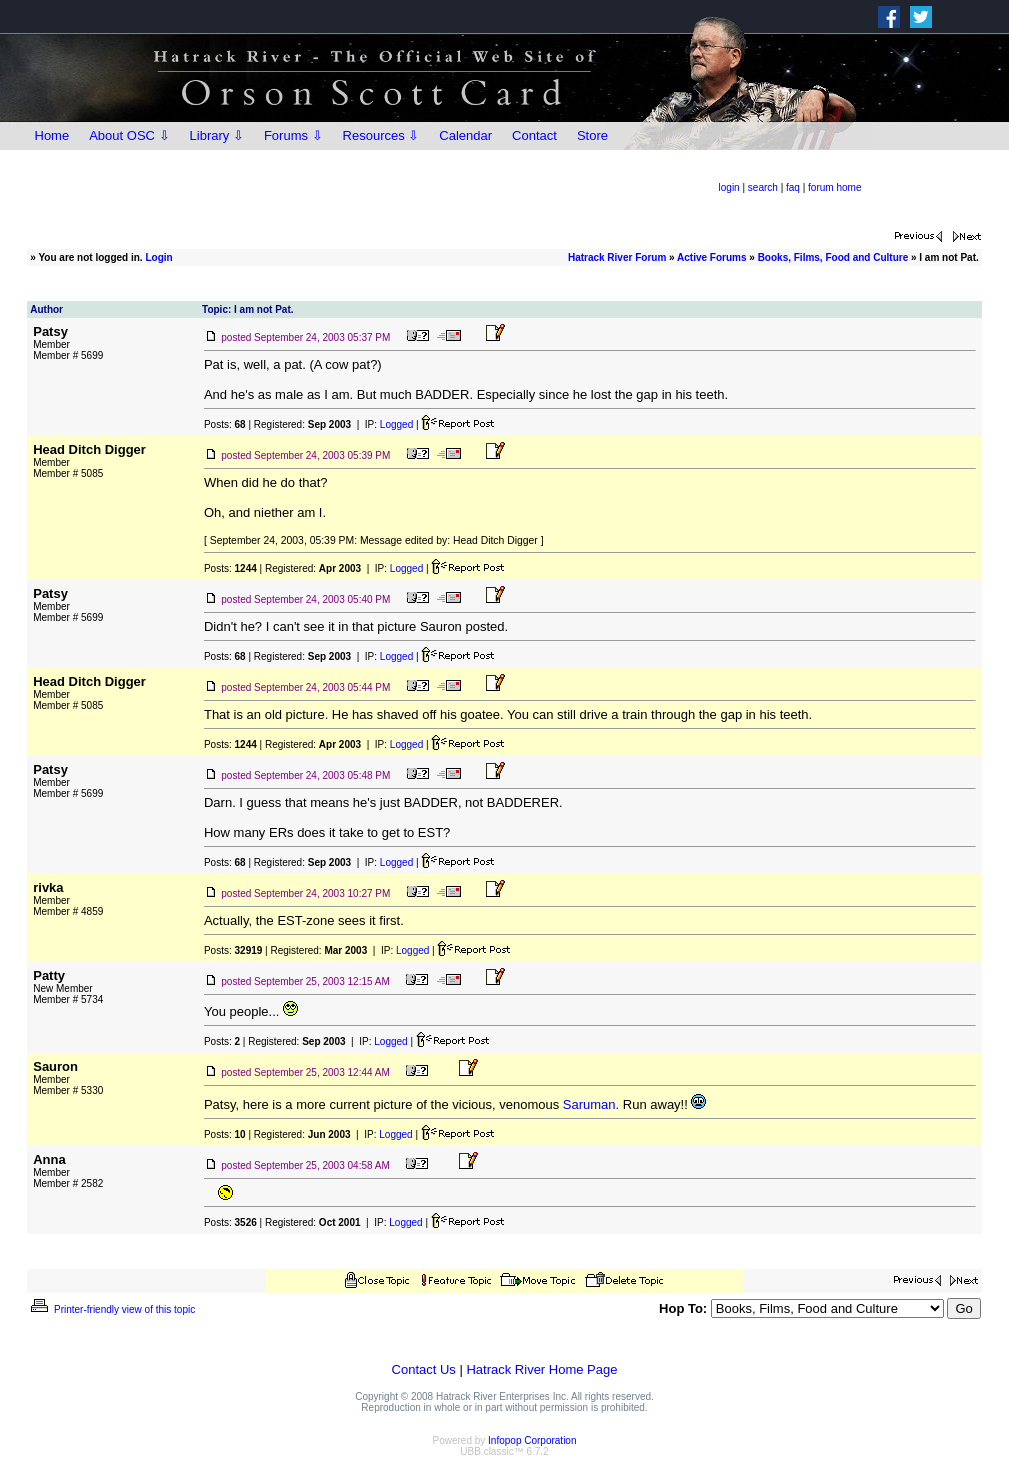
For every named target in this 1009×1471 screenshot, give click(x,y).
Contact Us (424, 1369)
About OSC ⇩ (129, 135)
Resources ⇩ (381, 135)
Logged (396, 424)
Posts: (225, 424)
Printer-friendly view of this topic (111, 1309)
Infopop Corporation (532, 1440)
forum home (834, 187)
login (729, 187)
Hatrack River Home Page (541, 1369)
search (763, 187)
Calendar (465, 135)
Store (592, 135)
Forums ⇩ (293, 135)
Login (158, 257)
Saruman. (591, 1104)
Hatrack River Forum (617, 257)
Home (52, 135)
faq (793, 187)
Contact (534, 135)
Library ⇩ (217, 135)
